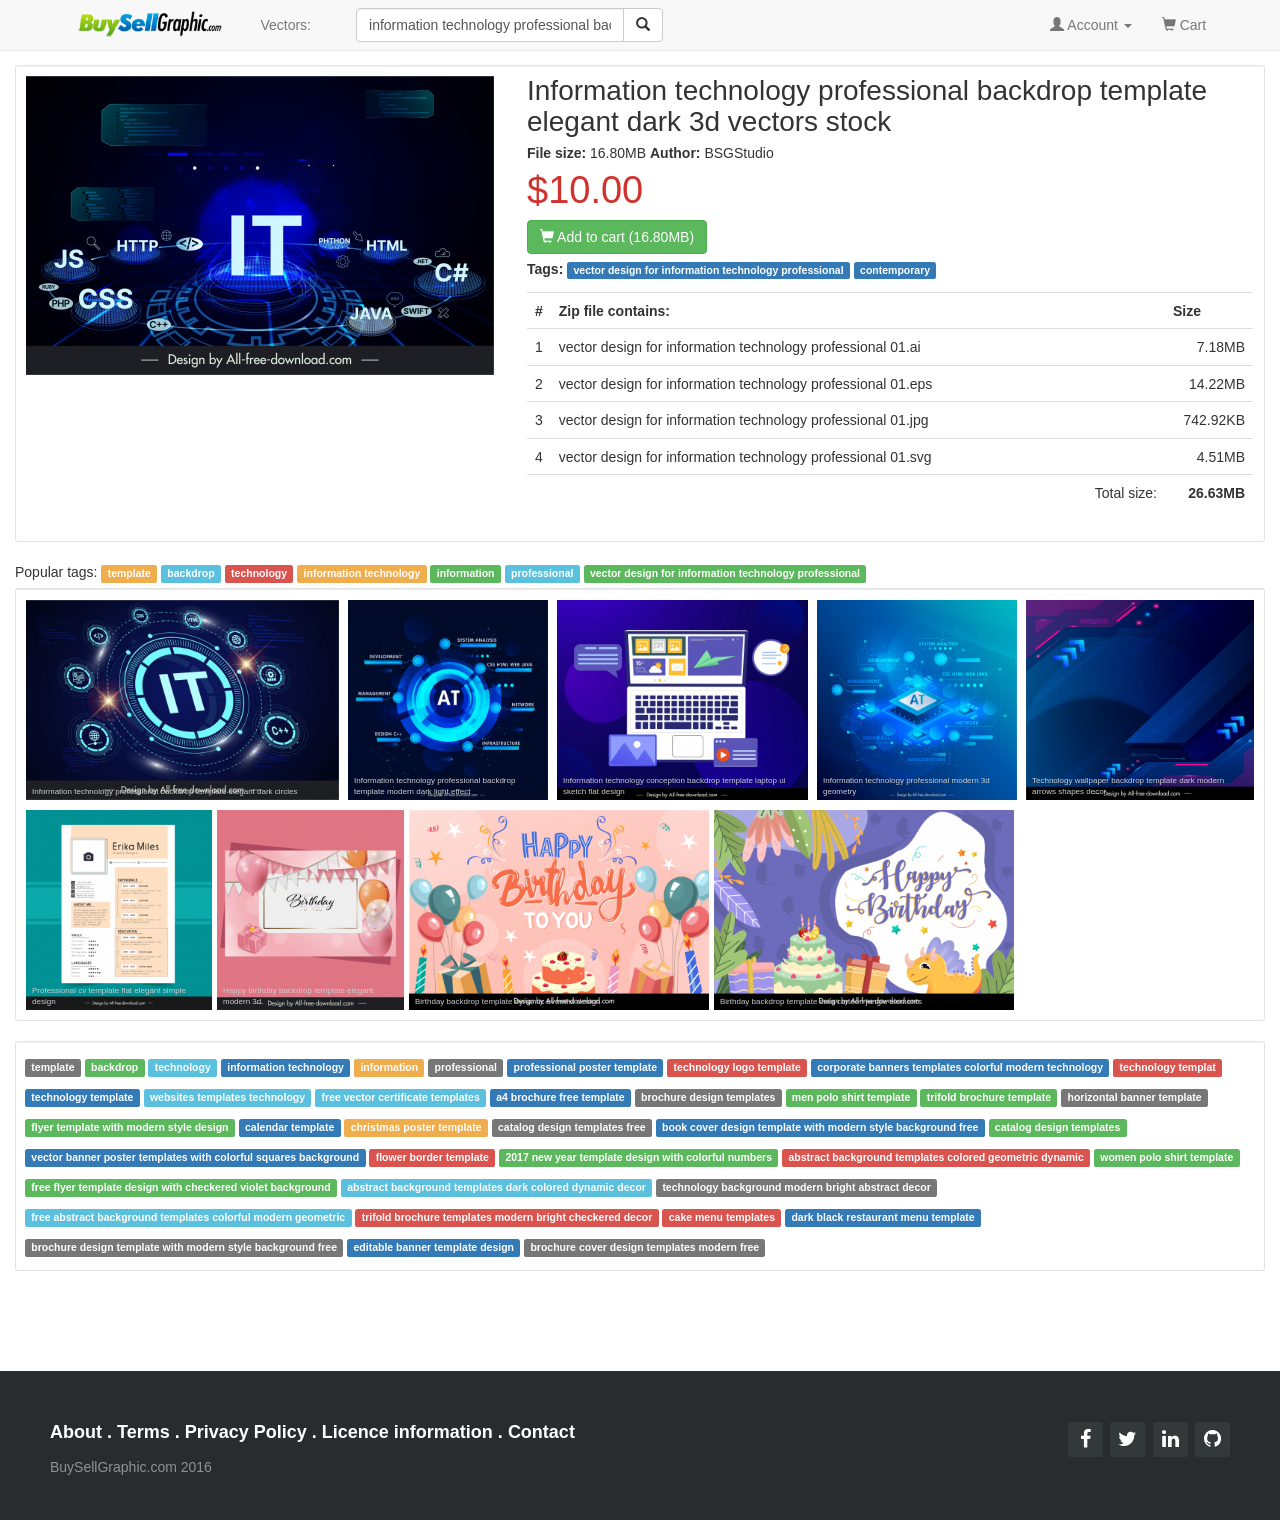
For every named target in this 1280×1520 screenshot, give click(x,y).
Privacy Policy (246, 1432)
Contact (541, 1432)
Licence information (407, 1432)
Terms (143, 1432)
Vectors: (285, 25)
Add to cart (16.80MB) (617, 237)
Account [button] (1091, 25)
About (76, 1432)
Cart (1184, 23)
